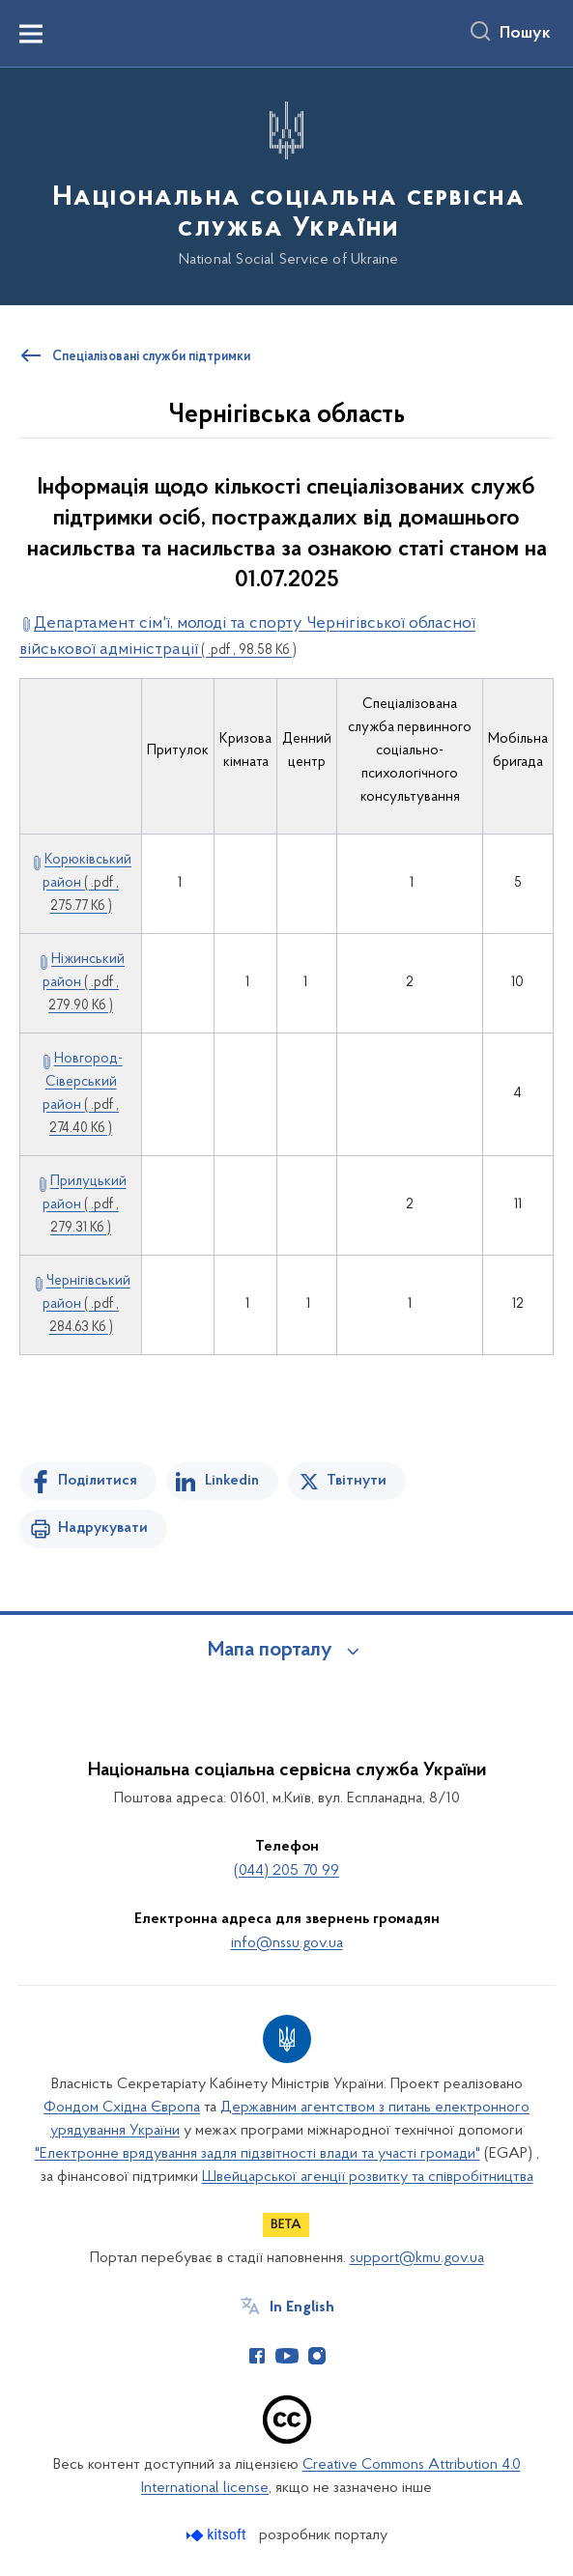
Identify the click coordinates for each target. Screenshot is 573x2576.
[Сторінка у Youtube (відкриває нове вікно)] (287, 2355)
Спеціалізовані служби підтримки (151, 357)
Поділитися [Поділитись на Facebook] (97, 1480)
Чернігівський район (86, 1304)
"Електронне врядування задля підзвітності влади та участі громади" (257, 2154)
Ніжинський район (84, 982)
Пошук (525, 33)
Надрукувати (103, 1528)
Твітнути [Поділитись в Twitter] (357, 1480)
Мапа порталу (270, 1650)
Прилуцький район (85, 1205)
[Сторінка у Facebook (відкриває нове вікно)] (257, 2355)
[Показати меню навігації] (31, 34)
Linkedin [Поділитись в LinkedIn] (232, 1480)
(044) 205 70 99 (286, 1871)
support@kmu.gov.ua (417, 2258)
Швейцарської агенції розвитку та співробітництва (367, 2177)
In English (302, 2307)
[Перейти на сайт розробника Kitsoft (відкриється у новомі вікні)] (217, 2535)
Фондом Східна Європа (121, 2107)
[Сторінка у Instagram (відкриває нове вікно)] (317, 2355)
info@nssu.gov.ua (287, 1943)
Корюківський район (87, 883)
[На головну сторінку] (286, 185)
